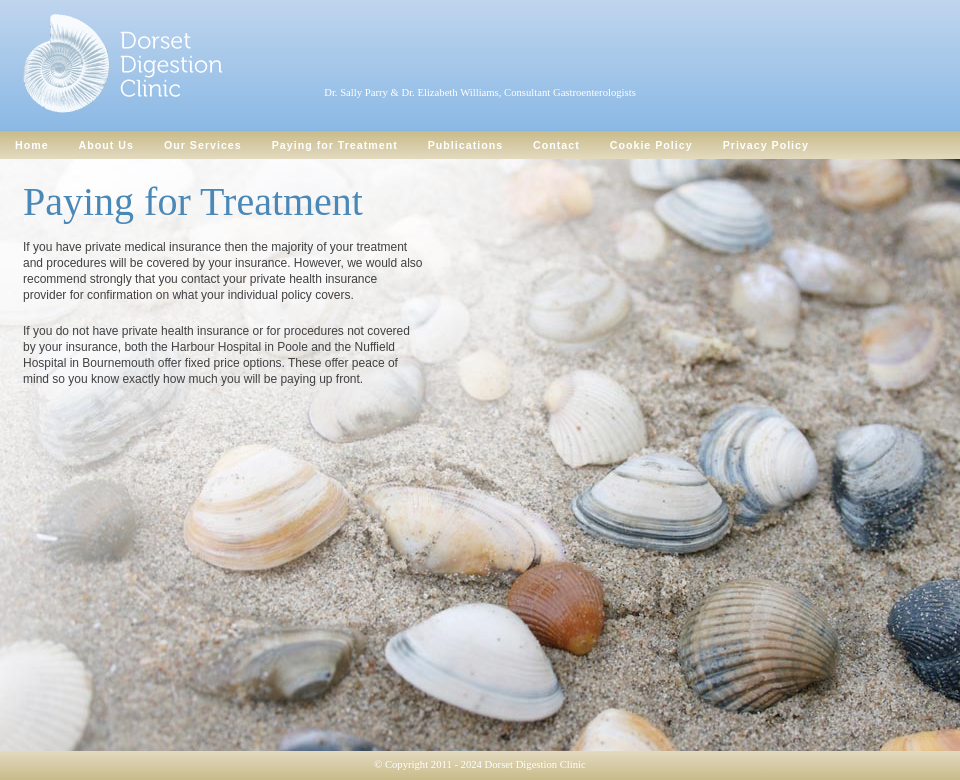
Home (32, 145)
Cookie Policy (651, 145)
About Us (106, 145)
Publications (465, 145)
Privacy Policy (766, 145)
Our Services (203, 145)
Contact (556, 145)
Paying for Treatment (335, 145)
